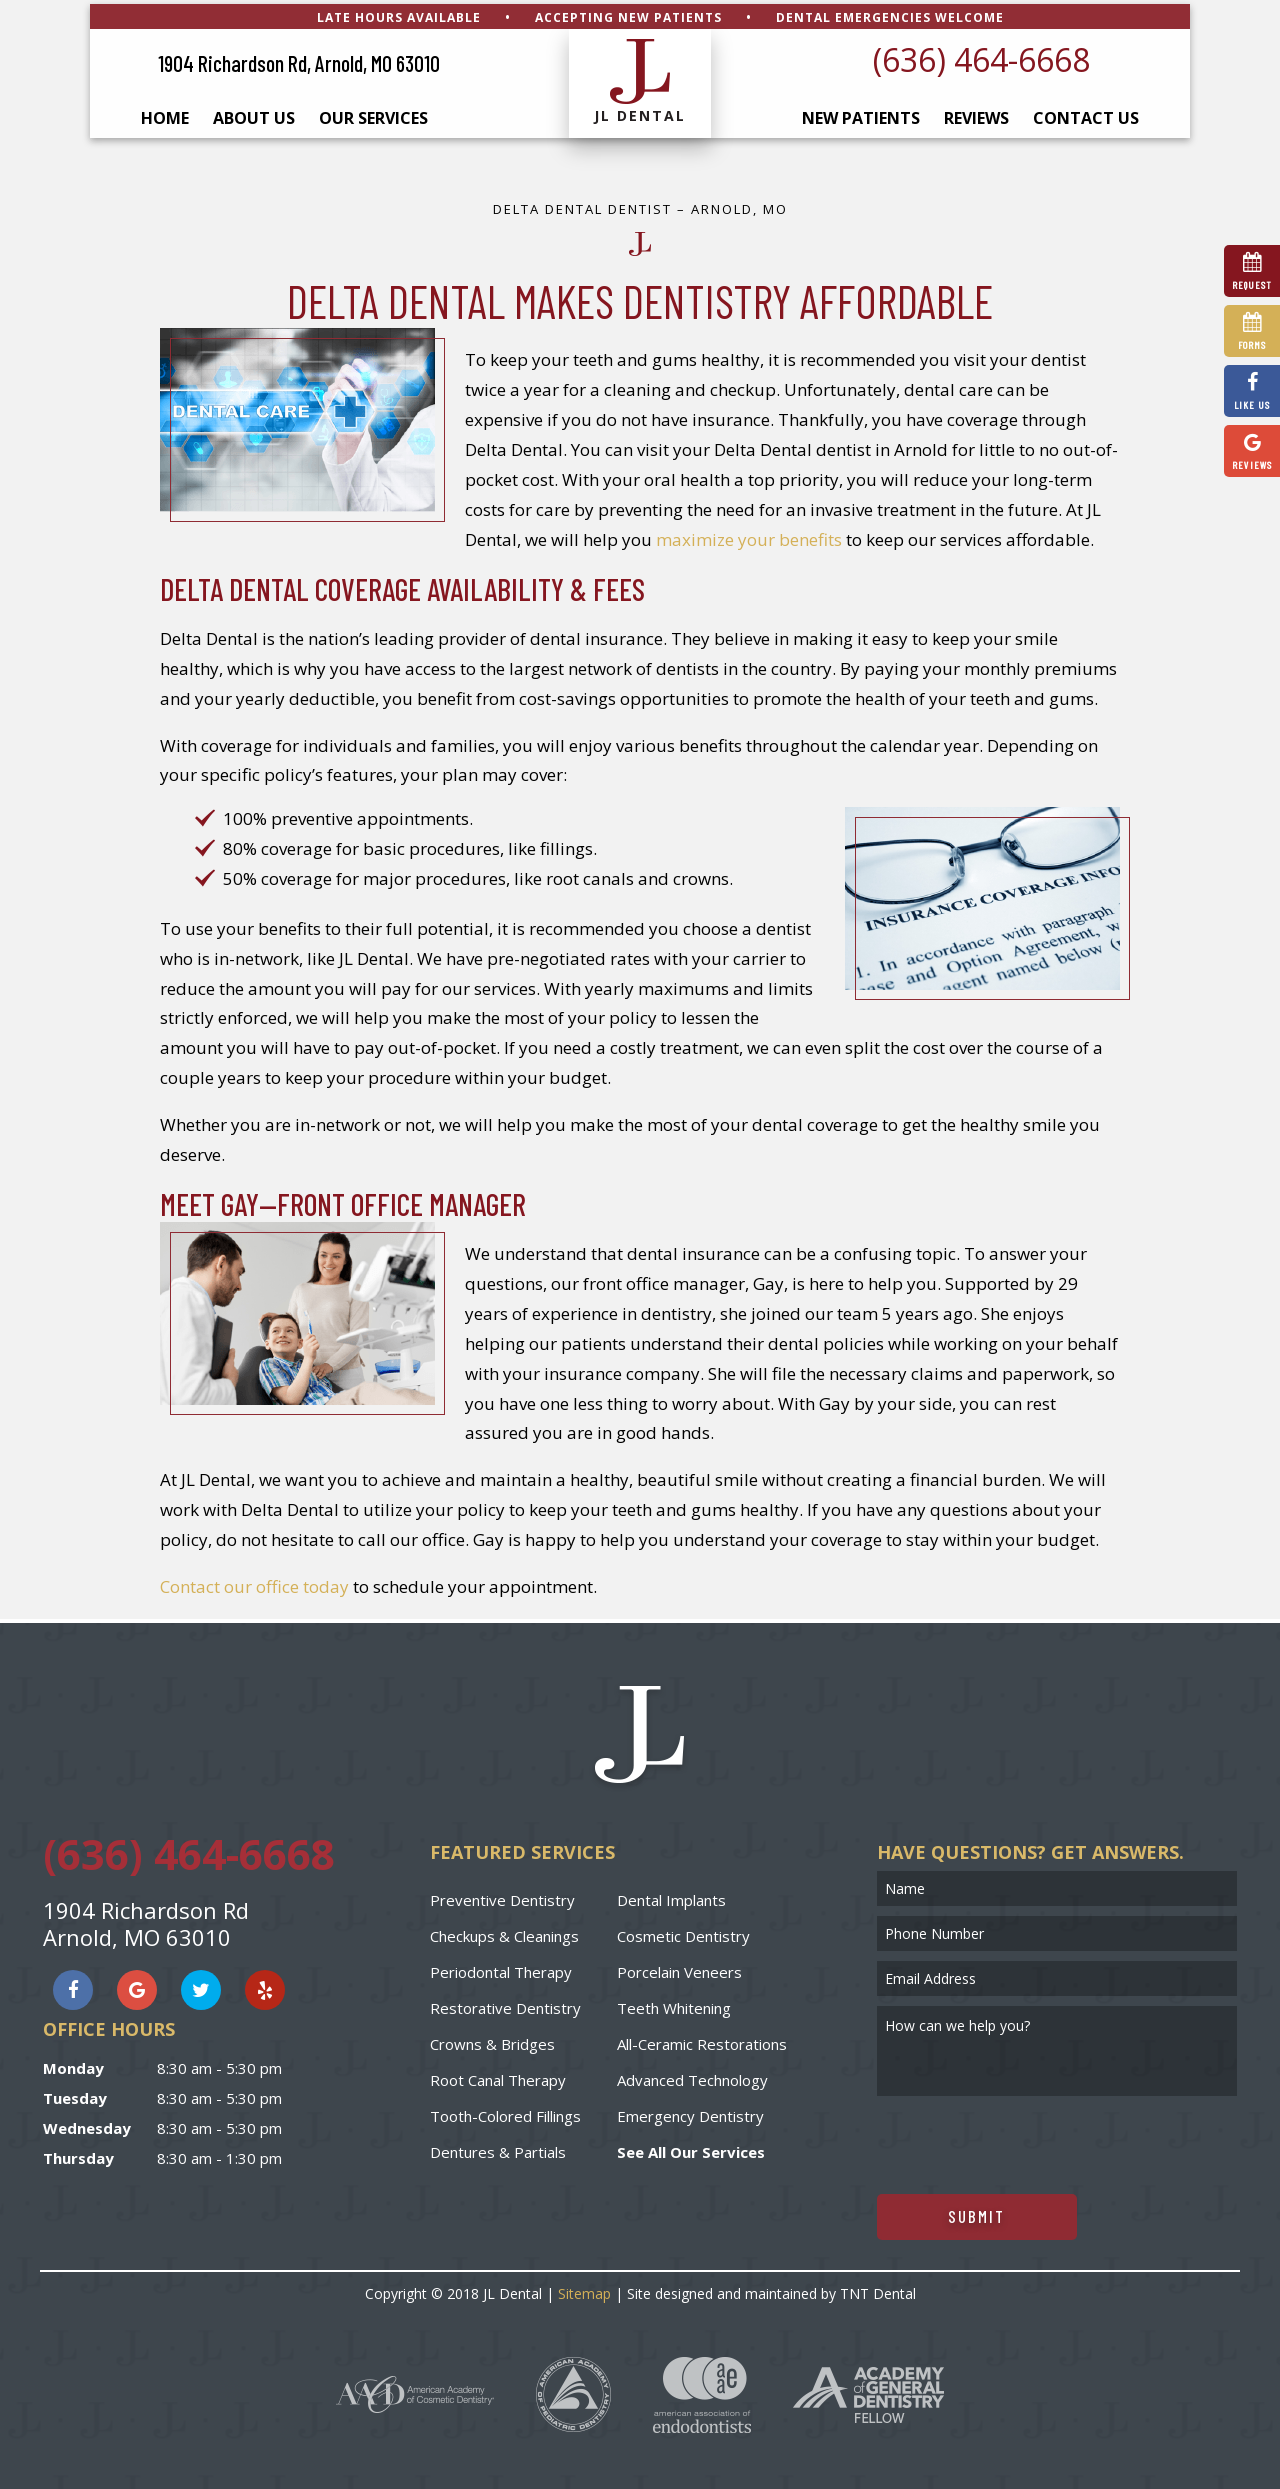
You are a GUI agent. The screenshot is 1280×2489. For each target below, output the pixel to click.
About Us (254, 115)
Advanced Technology (692, 2076)
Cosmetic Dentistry (683, 1932)
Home (165, 115)
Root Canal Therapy (498, 2076)
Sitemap (584, 2289)
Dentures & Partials (498, 2148)
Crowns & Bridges (492, 2040)
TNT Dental (878, 2289)
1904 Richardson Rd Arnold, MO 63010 (146, 1920)
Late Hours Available (399, 13)
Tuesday (75, 2095)
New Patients (861, 115)
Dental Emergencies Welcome (890, 13)
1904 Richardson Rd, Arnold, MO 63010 (299, 60)
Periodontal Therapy (501, 1968)
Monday (73, 2065)
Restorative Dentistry (505, 2004)
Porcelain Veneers (679, 1968)
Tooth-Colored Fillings (505, 2112)
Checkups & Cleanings (504, 1932)
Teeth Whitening (674, 2004)
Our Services (373, 115)
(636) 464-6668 (981, 55)
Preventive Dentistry (502, 1896)
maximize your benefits (749, 535)
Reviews (976, 115)
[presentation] (1029, 2141)
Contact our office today (254, 1583)
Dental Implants (671, 1896)
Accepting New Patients (628, 13)
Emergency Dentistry (690, 2112)
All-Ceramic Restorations (702, 2040)
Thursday (78, 2155)
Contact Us (1086, 115)
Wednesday (87, 2125)
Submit (976, 2212)
